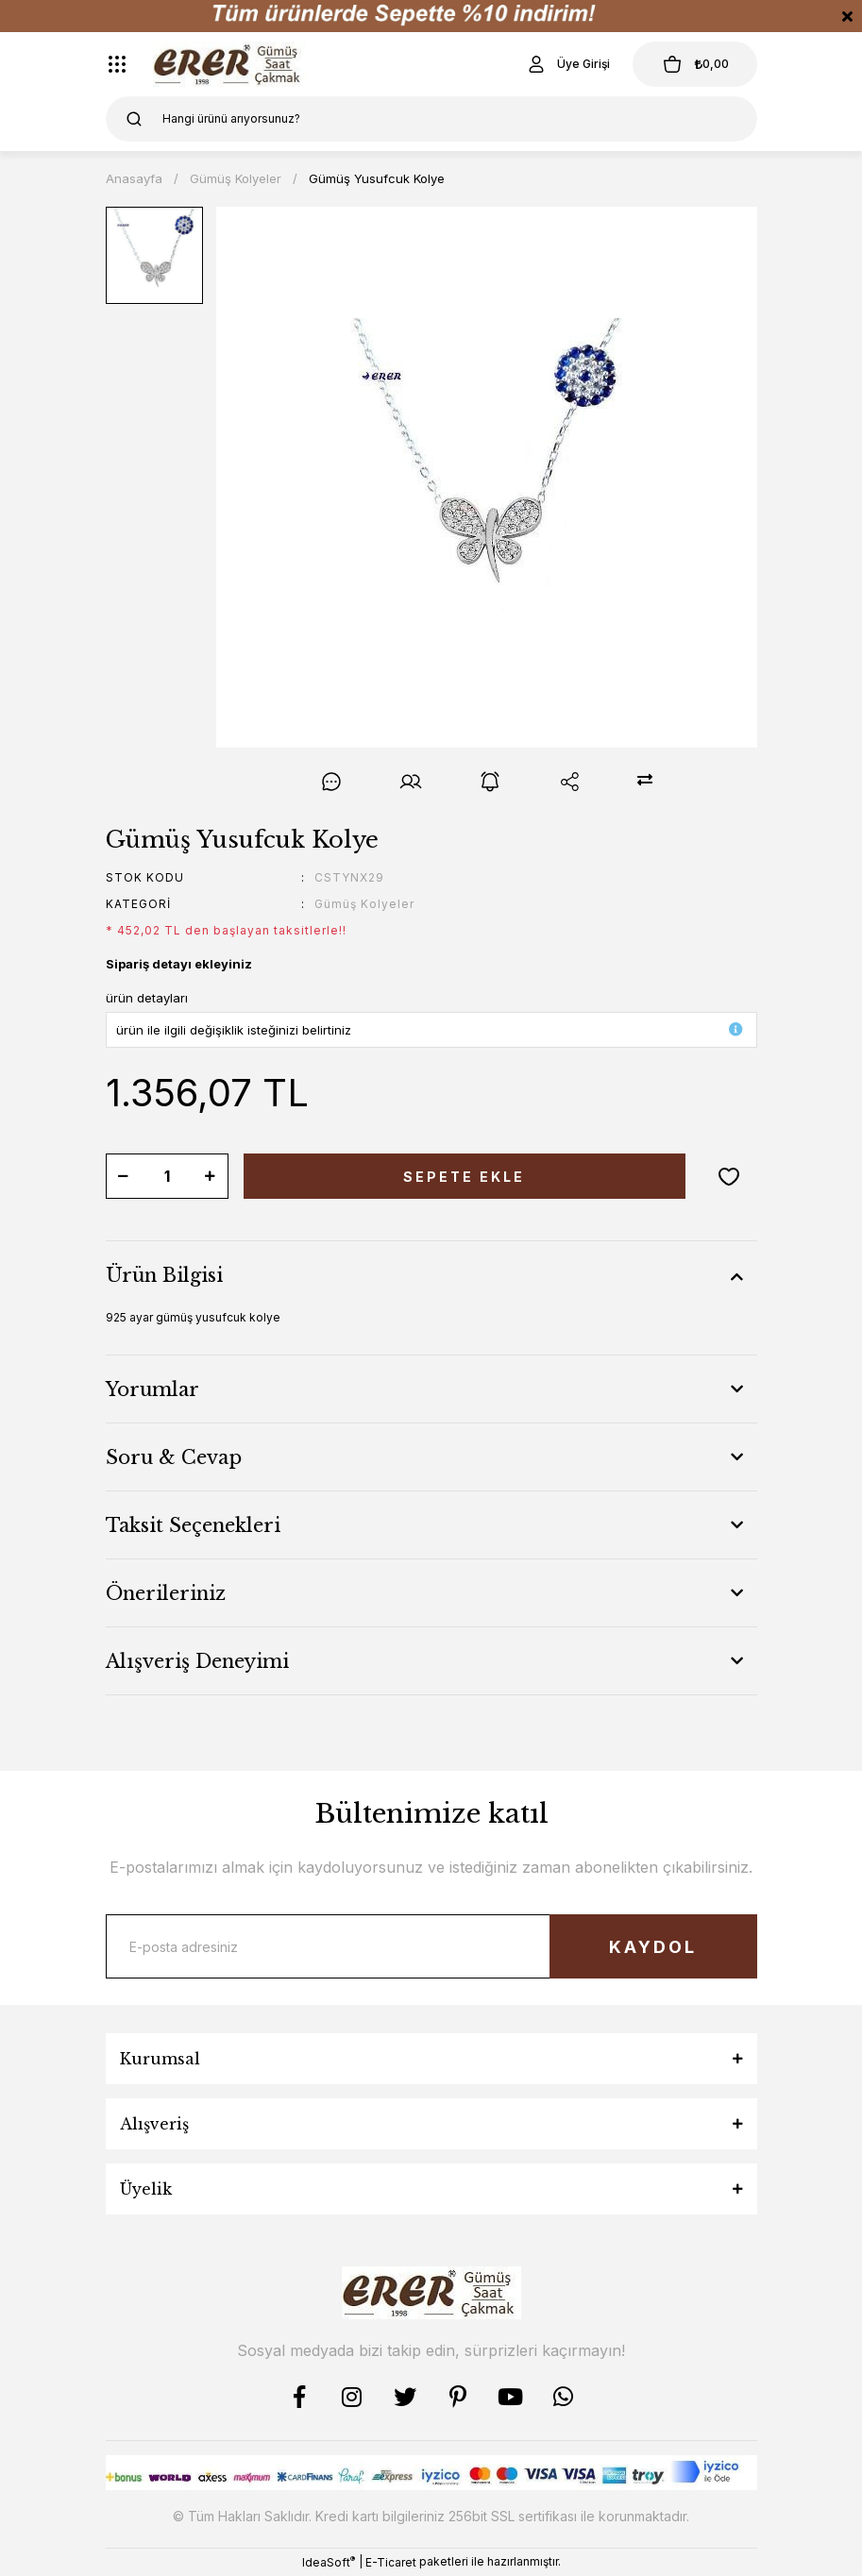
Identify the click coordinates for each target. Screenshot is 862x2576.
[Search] (431, 119)
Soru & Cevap (174, 1457)
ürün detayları (147, 997)
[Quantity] (167, 1176)
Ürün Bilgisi (164, 1275)
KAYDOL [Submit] (653, 1947)
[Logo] (230, 64)
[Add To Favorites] (729, 1176)
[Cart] (695, 64)
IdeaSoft (328, 2561)
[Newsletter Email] (431, 1946)
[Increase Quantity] (211, 1176)
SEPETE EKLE (464, 1177)
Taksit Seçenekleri (193, 1525)
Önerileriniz (166, 1593)
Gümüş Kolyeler (364, 904)
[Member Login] (567, 64)
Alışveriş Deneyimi (197, 1661)
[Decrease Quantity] (124, 1176)
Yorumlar (152, 1389)
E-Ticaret (390, 2562)
